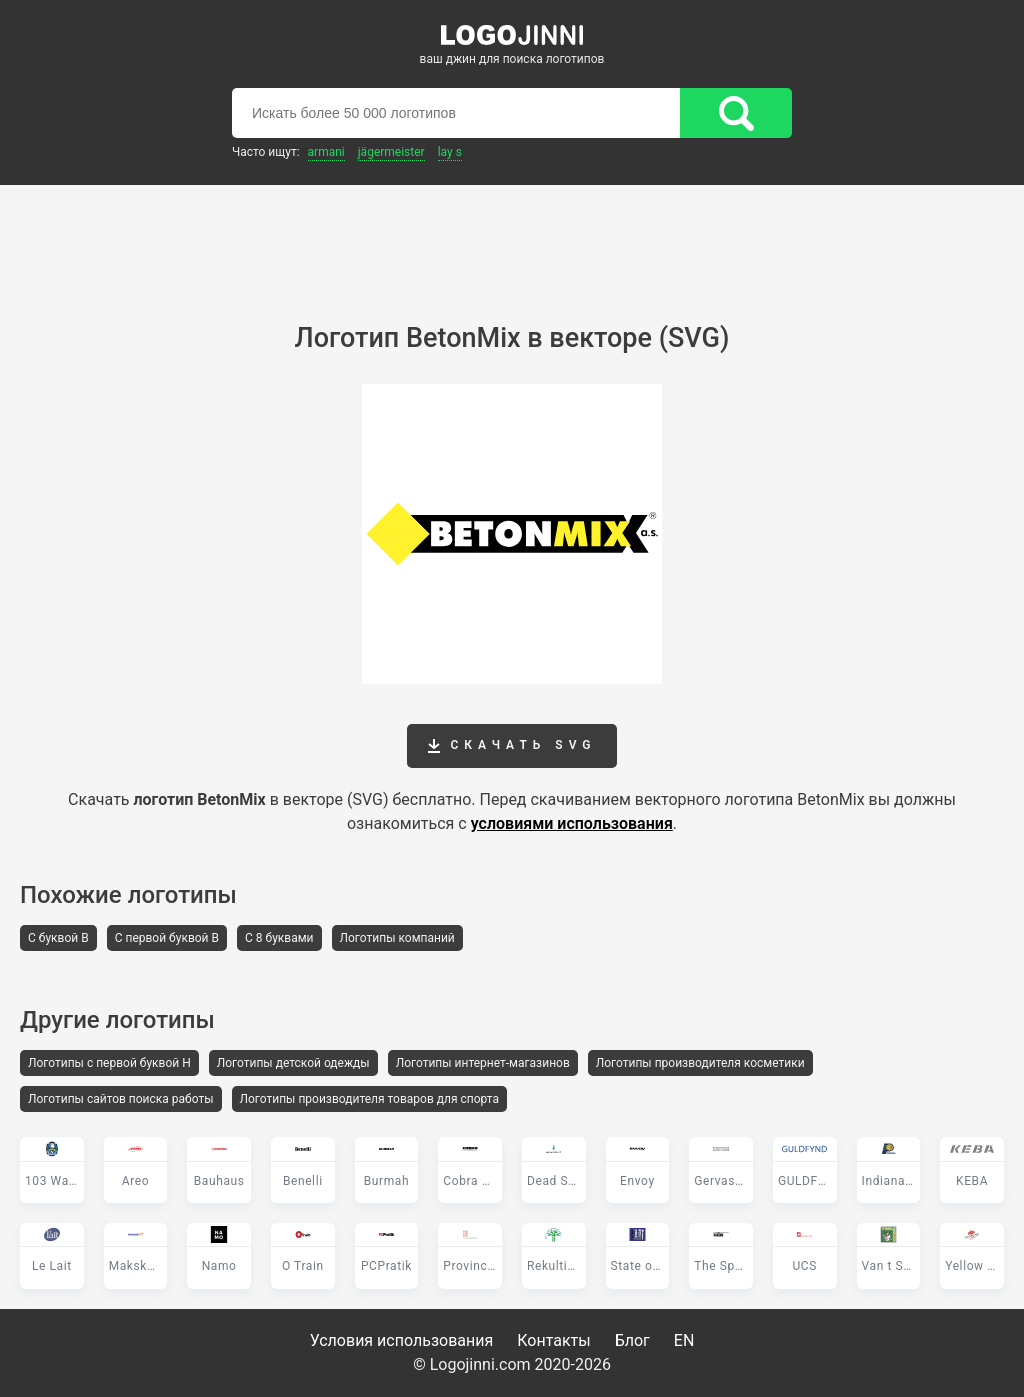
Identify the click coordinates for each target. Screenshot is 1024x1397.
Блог (632, 1340)
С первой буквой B (167, 938)
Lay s (450, 152)
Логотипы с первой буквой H (109, 1063)
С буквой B (58, 938)
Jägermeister (391, 152)
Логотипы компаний (397, 938)
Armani (326, 152)
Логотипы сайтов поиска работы (121, 1099)
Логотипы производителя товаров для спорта (369, 1099)
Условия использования (402, 1340)
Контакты (553, 1340)
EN (684, 1340)
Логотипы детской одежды (293, 1063)
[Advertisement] (512, 240)
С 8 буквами (279, 938)
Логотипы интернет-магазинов (483, 1063)
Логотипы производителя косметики (700, 1063)
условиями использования (572, 823)
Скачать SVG (511, 746)
